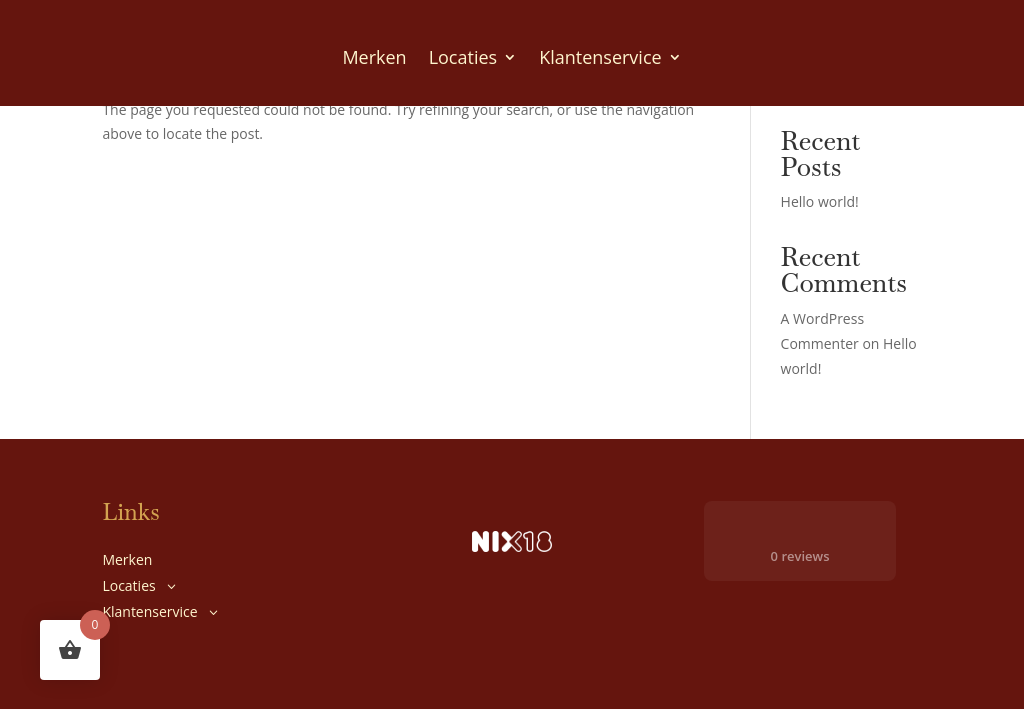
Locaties (463, 57)
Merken (374, 57)
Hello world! (820, 201)
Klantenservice (600, 57)
